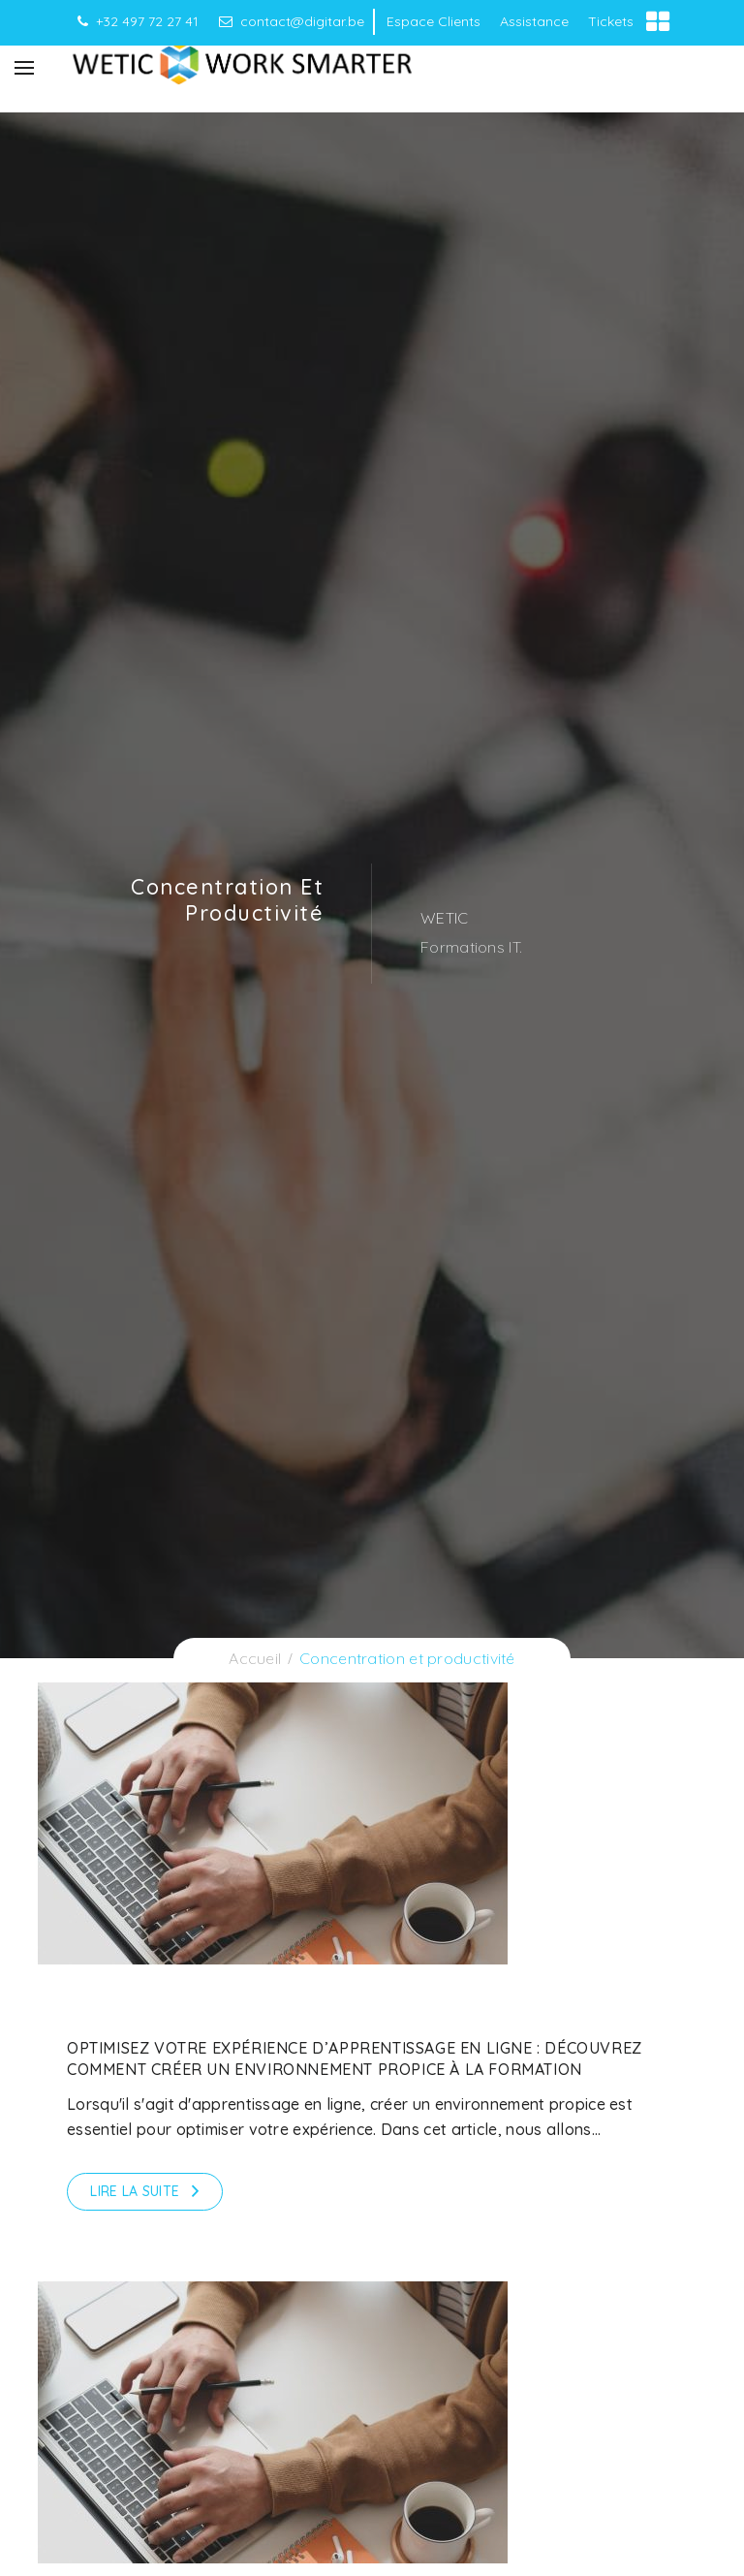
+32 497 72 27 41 (138, 21)
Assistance (534, 21)
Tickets (611, 21)
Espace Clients (433, 21)
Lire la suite (134, 2191)
